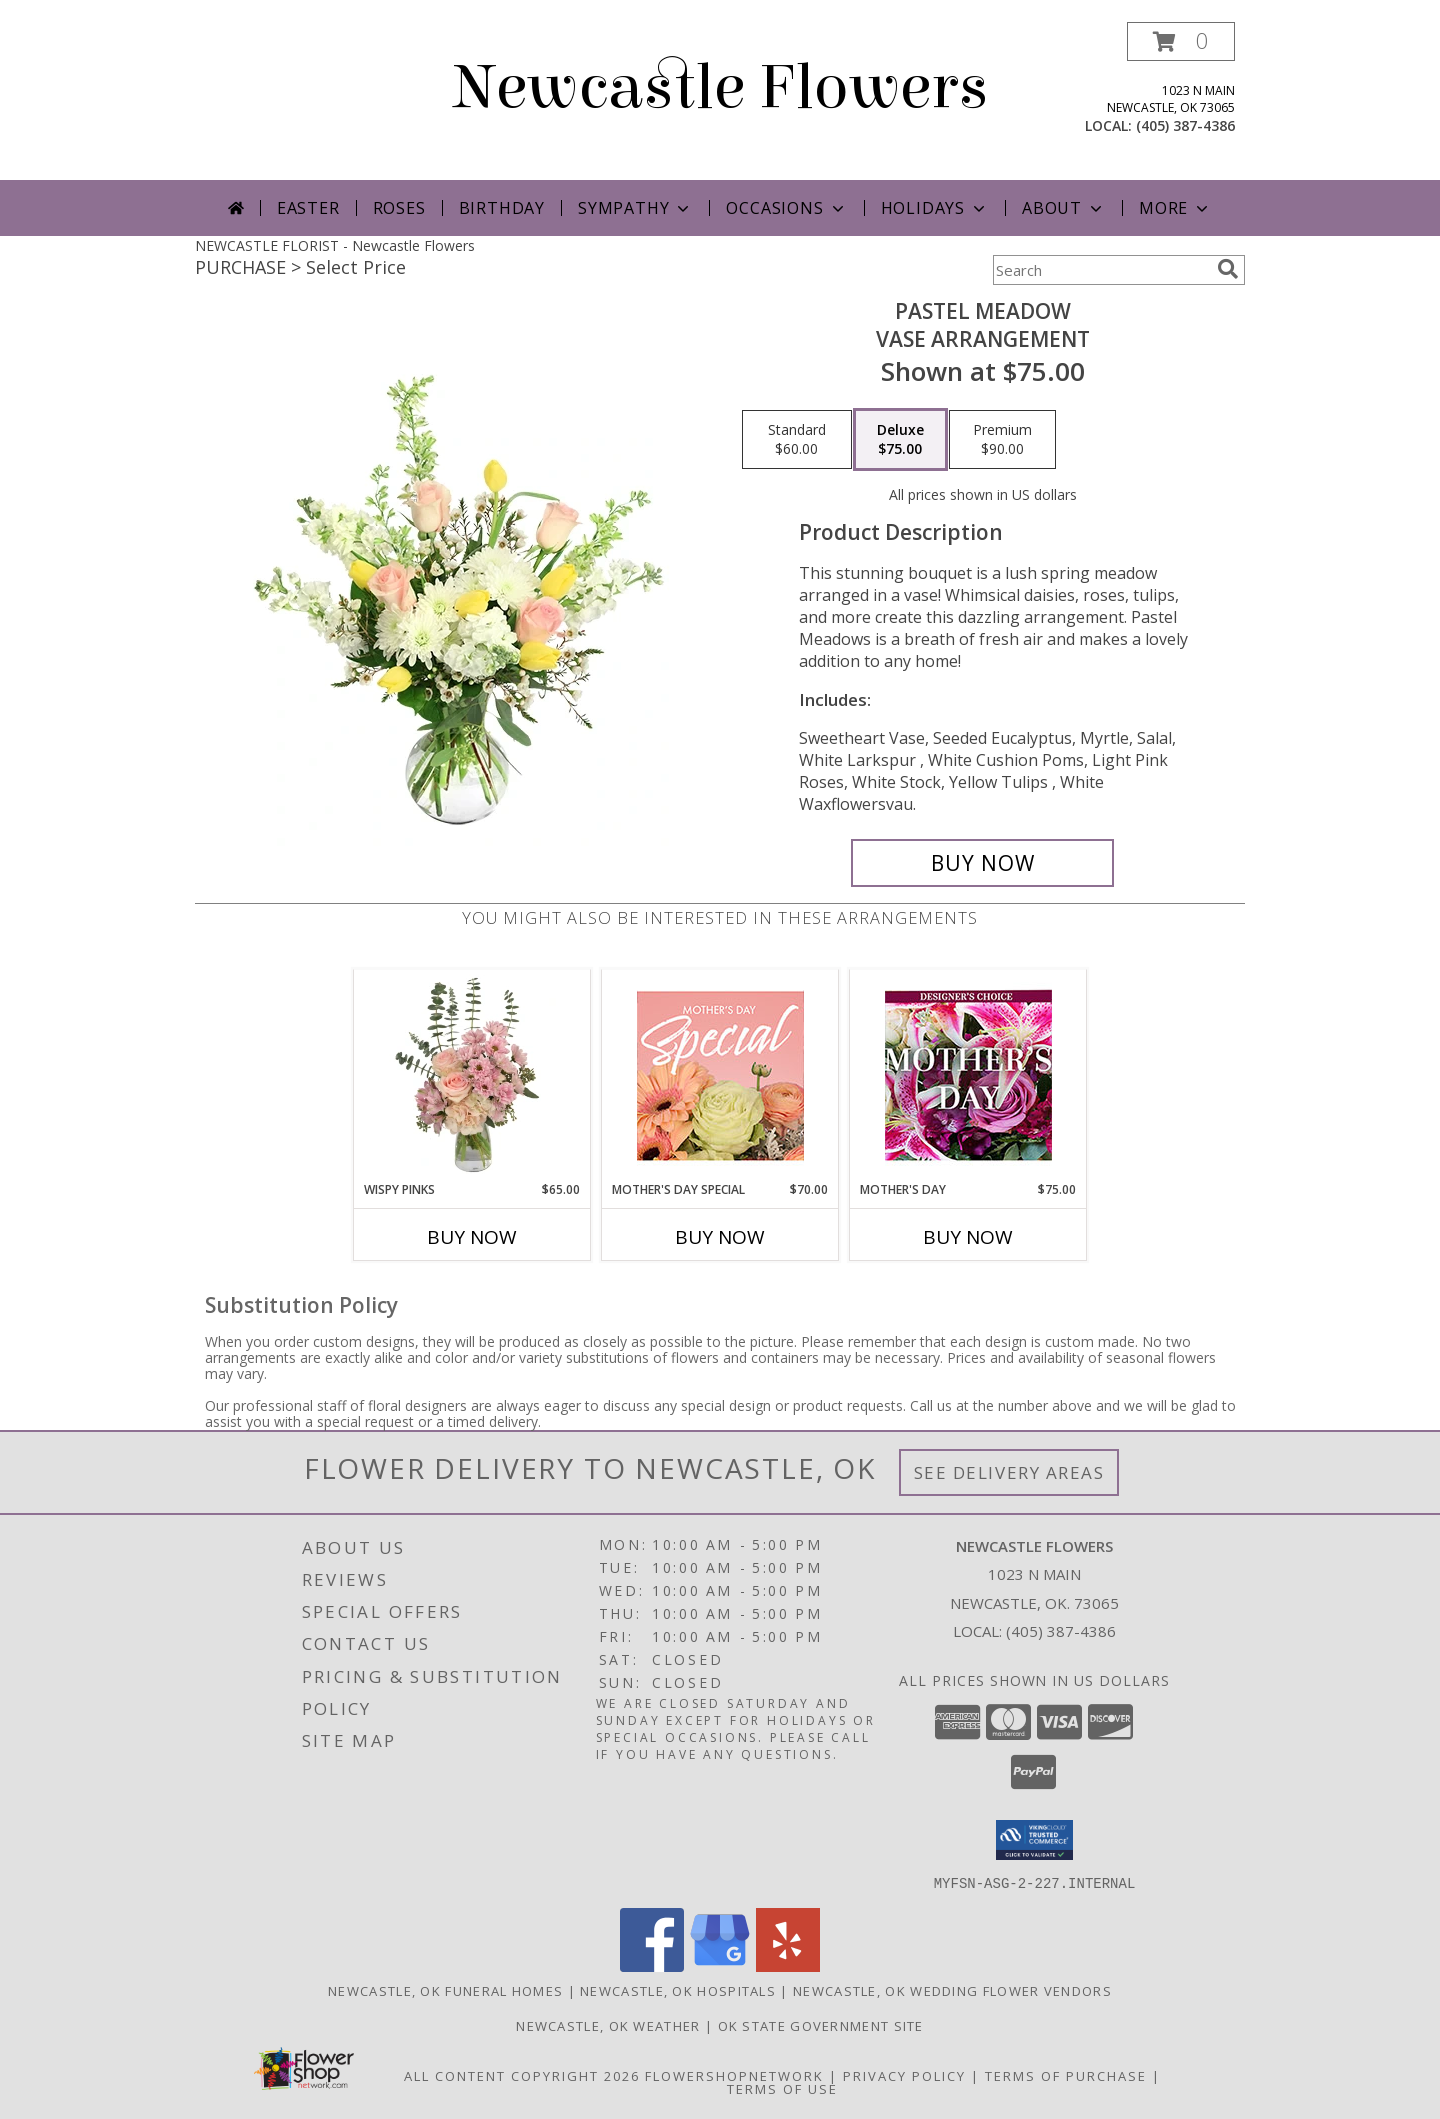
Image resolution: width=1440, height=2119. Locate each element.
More (1175, 208)
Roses (399, 208)
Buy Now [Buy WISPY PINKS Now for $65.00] (472, 1237)
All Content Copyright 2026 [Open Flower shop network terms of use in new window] (522, 2075)
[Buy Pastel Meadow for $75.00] (982, 863)
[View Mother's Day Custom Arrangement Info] (968, 1075)
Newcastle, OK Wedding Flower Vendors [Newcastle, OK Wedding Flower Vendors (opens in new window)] (952, 1990)
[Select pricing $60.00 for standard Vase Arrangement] (797, 440)
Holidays (935, 208)
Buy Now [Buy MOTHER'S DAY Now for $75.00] (968, 1237)
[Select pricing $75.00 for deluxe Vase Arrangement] (900, 440)
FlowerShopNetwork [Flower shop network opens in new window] (734, 2075)
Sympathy (635, 208)
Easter (308, 208)
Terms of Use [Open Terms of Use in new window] (782, 2088)
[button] (1181, 41)
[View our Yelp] (788, 1965)
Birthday (502, 208)
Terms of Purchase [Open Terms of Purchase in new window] (1066, 2075)
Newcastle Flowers (720, 87)
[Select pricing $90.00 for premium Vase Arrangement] (1002, 440)
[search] (1228, 269)
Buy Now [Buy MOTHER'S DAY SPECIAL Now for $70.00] (720, 1237)
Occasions (786, 208)
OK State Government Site (821, 2025)
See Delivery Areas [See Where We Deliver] (1009, 1472)
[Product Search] (1101, 270)
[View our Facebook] (652, 1965)
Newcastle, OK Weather (608, 2025)
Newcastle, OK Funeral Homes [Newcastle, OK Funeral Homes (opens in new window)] (445, 1990)
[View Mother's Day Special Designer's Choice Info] (720, 1075)
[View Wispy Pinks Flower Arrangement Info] (472, 1075)
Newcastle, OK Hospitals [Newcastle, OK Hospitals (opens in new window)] (678, 1990)
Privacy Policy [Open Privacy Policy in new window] (904, 2075)
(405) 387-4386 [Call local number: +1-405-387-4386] (1185, 125)
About (1064, 208)
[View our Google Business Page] (720, 1965)
